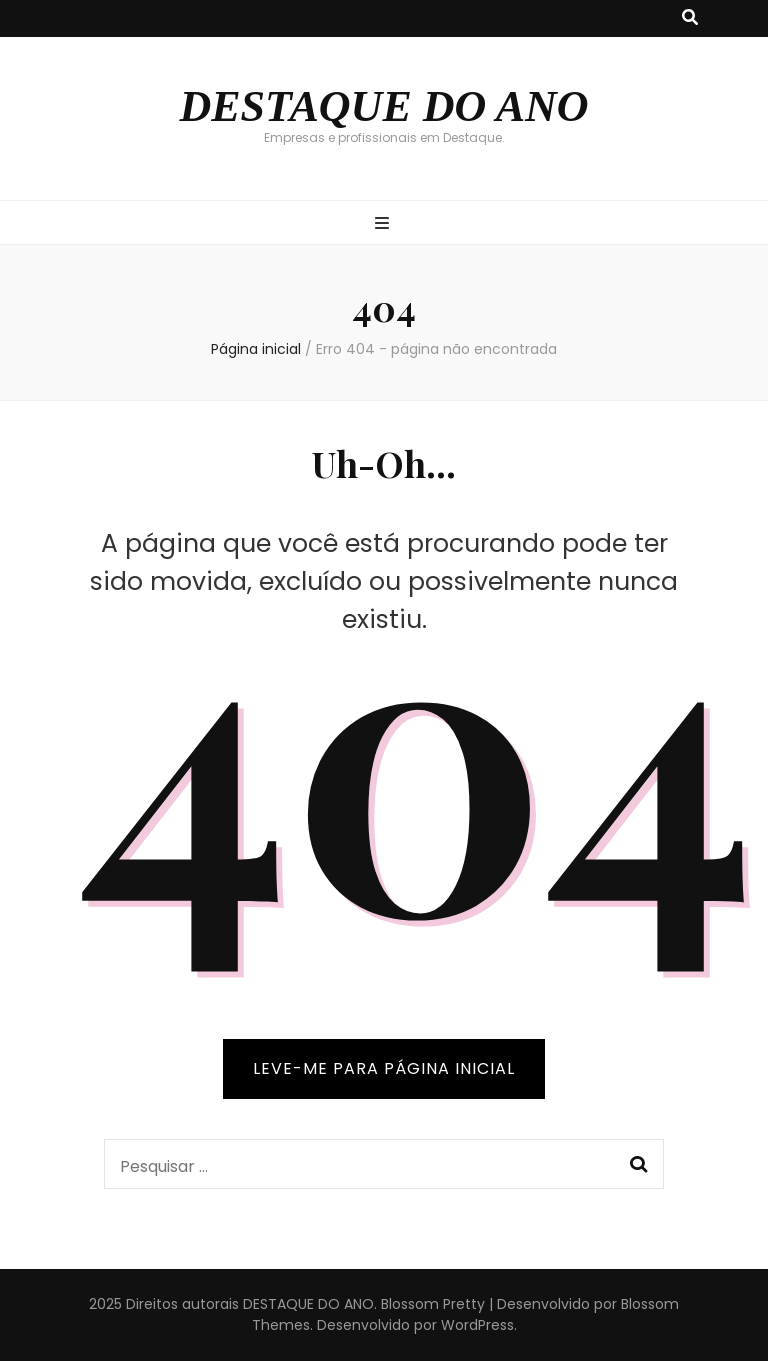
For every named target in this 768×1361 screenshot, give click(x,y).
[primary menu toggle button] (384, 224)
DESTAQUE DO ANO (383, 106)
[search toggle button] (690, 18)
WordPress (477, 1325)
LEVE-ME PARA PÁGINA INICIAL (384, 1068)
